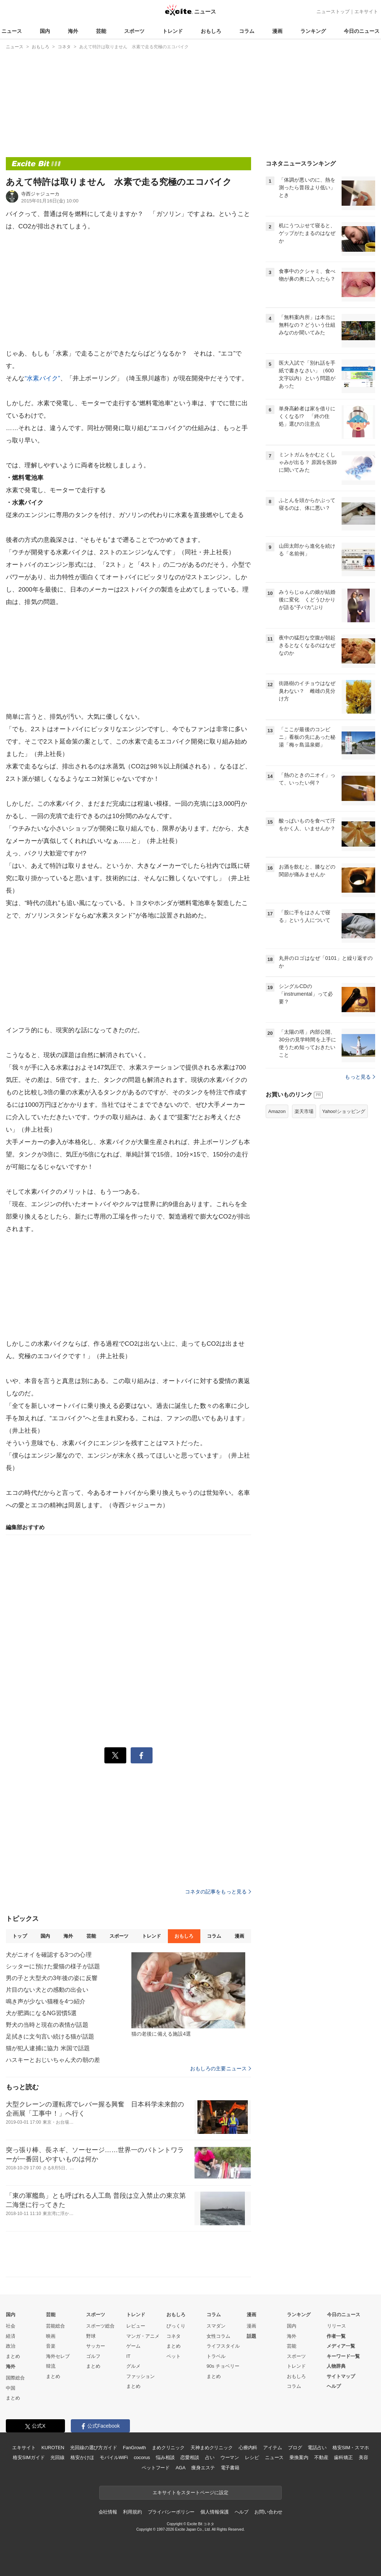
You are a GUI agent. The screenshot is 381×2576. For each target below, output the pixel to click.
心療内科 (248, 2447)
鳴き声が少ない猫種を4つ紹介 (46, 2001)
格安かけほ (82, 2457)
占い (210, 2457)
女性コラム (218, 2336)
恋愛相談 (189, 2457)
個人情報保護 (214, 2512)
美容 (363, 2457)
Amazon (277, 1111)
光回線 (57, 2457)
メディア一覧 (341, 2346)
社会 (10, 2326)
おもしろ (211, 31)
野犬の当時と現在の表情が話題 (47, 2025)
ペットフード (156, 2467)
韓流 (50, 2366)
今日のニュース (362, 31)
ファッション (140, 2376)
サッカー (95, 2346)
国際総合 (15, 2378)
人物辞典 (336, 2366)
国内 (45, 31)
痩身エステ (203, 2467)
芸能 (101, 31)
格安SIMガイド (29, 2457)
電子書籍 (230, 2467)
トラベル (216, 2356)
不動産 (321, 2457)
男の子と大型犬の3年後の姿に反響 (51, 1978)
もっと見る (360, 1077)
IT (128, 2356)
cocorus (142, 2457)
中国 (10, 2388)
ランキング (313, 31)
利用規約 (132, 2512)
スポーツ (134, 31)
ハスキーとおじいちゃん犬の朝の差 (53, 2060)
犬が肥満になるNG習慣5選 (41, 2013)
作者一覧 (336, 2336)
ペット (173, 2356)
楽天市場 (304, 1111)
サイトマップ (341, 2376)
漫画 (277, 31)
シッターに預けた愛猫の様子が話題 (53, 1966)
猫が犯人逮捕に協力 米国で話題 (48, 2048)
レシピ (252, 2457)
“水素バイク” (42, 378)
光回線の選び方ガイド (93, 2447)
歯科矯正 (343, 2457)
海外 (73, 31)
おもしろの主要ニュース (220, 2068)
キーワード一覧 (343, 2356)
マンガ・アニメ (142, 2336)
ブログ (295, 2447)
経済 (10, 2336)
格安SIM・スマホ (350, 2447)
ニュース (11, 31)
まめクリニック (168, 2447)
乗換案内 (298, 2457)
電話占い (317, 2447)
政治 (10, 2346)
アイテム (272, 2447)
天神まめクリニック (211, 2447)
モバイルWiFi (114, 2457)
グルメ (133, 2366)
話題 (251, 2336)
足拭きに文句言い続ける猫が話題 (50, 2036)
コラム (246, 31)
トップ (19, 1936)
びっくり (175, 2326)
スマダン (216, 2326)
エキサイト (366, 11)
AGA (180, 2467)
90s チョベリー (223, 2366)
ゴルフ (93, 2356)
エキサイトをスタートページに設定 (190, 2492)
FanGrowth (134, 2447)
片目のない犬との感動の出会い (47, 1990)
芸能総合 (55, 2326)
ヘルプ (334, 2386)
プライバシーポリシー (171, 2512)
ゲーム (133, 2346)
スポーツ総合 (100, 2326)
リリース (336, 2326)
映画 (50, 2336)
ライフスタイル (223, 2346)
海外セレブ (58, 2356)
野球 (91, 2336)
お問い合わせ (268, 2512)
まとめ (13, 2356)
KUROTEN (52, 2447)
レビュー (135, 2326)
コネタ (173, 2336)
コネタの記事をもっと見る (218, 1892)
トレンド (172, 31)
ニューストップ (333, 11)
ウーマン (229, 2457)
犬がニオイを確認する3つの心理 (49, 1955)
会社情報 (108, 2512)
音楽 (50, 2346)
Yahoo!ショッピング (343, 1111)
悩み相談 (165, 2457)
